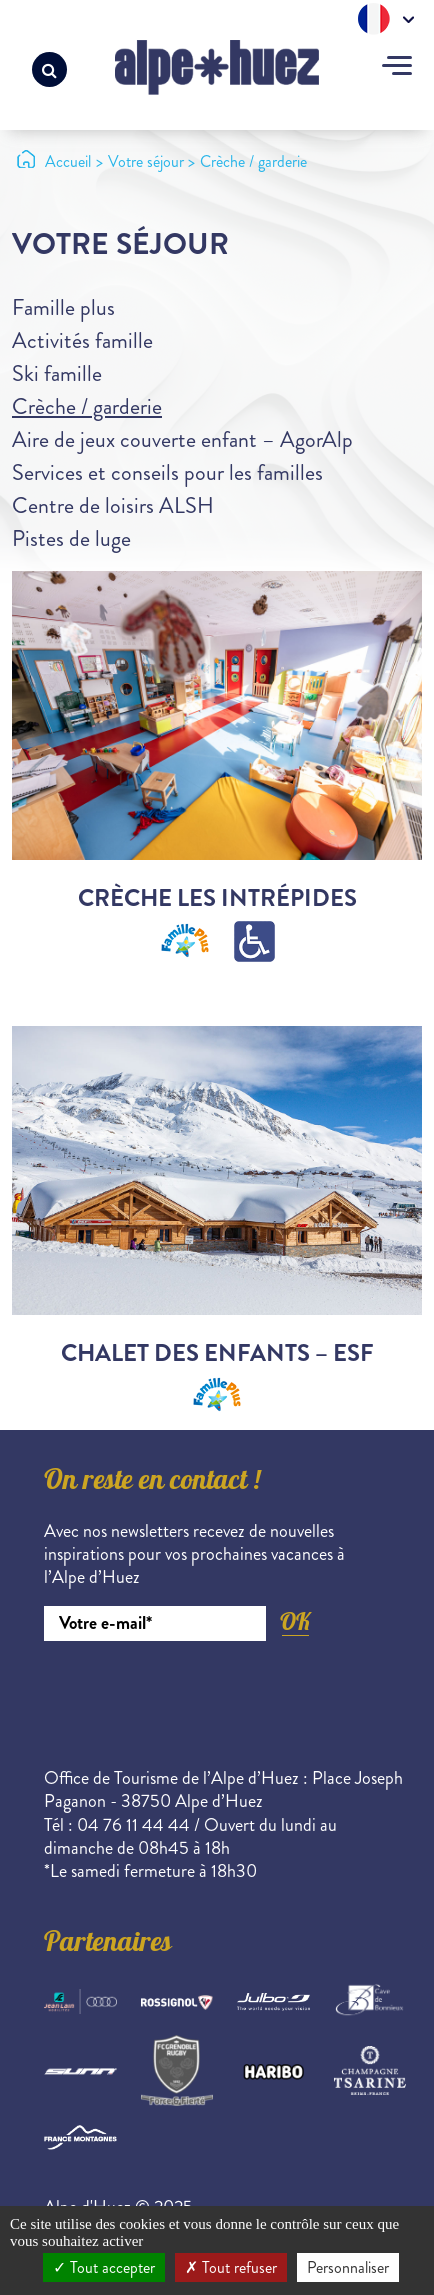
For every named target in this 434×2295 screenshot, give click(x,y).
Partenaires (108, 1945)
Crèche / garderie (87, 406)
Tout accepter (104, 2267)
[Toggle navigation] (397, 68)
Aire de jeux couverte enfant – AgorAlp (182, 439)
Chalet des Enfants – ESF (217, 1353)
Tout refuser (231, 2267)
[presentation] (196, 1696)
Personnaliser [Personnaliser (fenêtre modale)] (348, 2267)
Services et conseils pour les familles (167, 472)
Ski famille (57, 373)
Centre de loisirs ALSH (113, 505)
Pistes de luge (71, 538)
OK (295, 1621)
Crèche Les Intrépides (217, 898)
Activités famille (82, 340)
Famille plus (63, 307)
